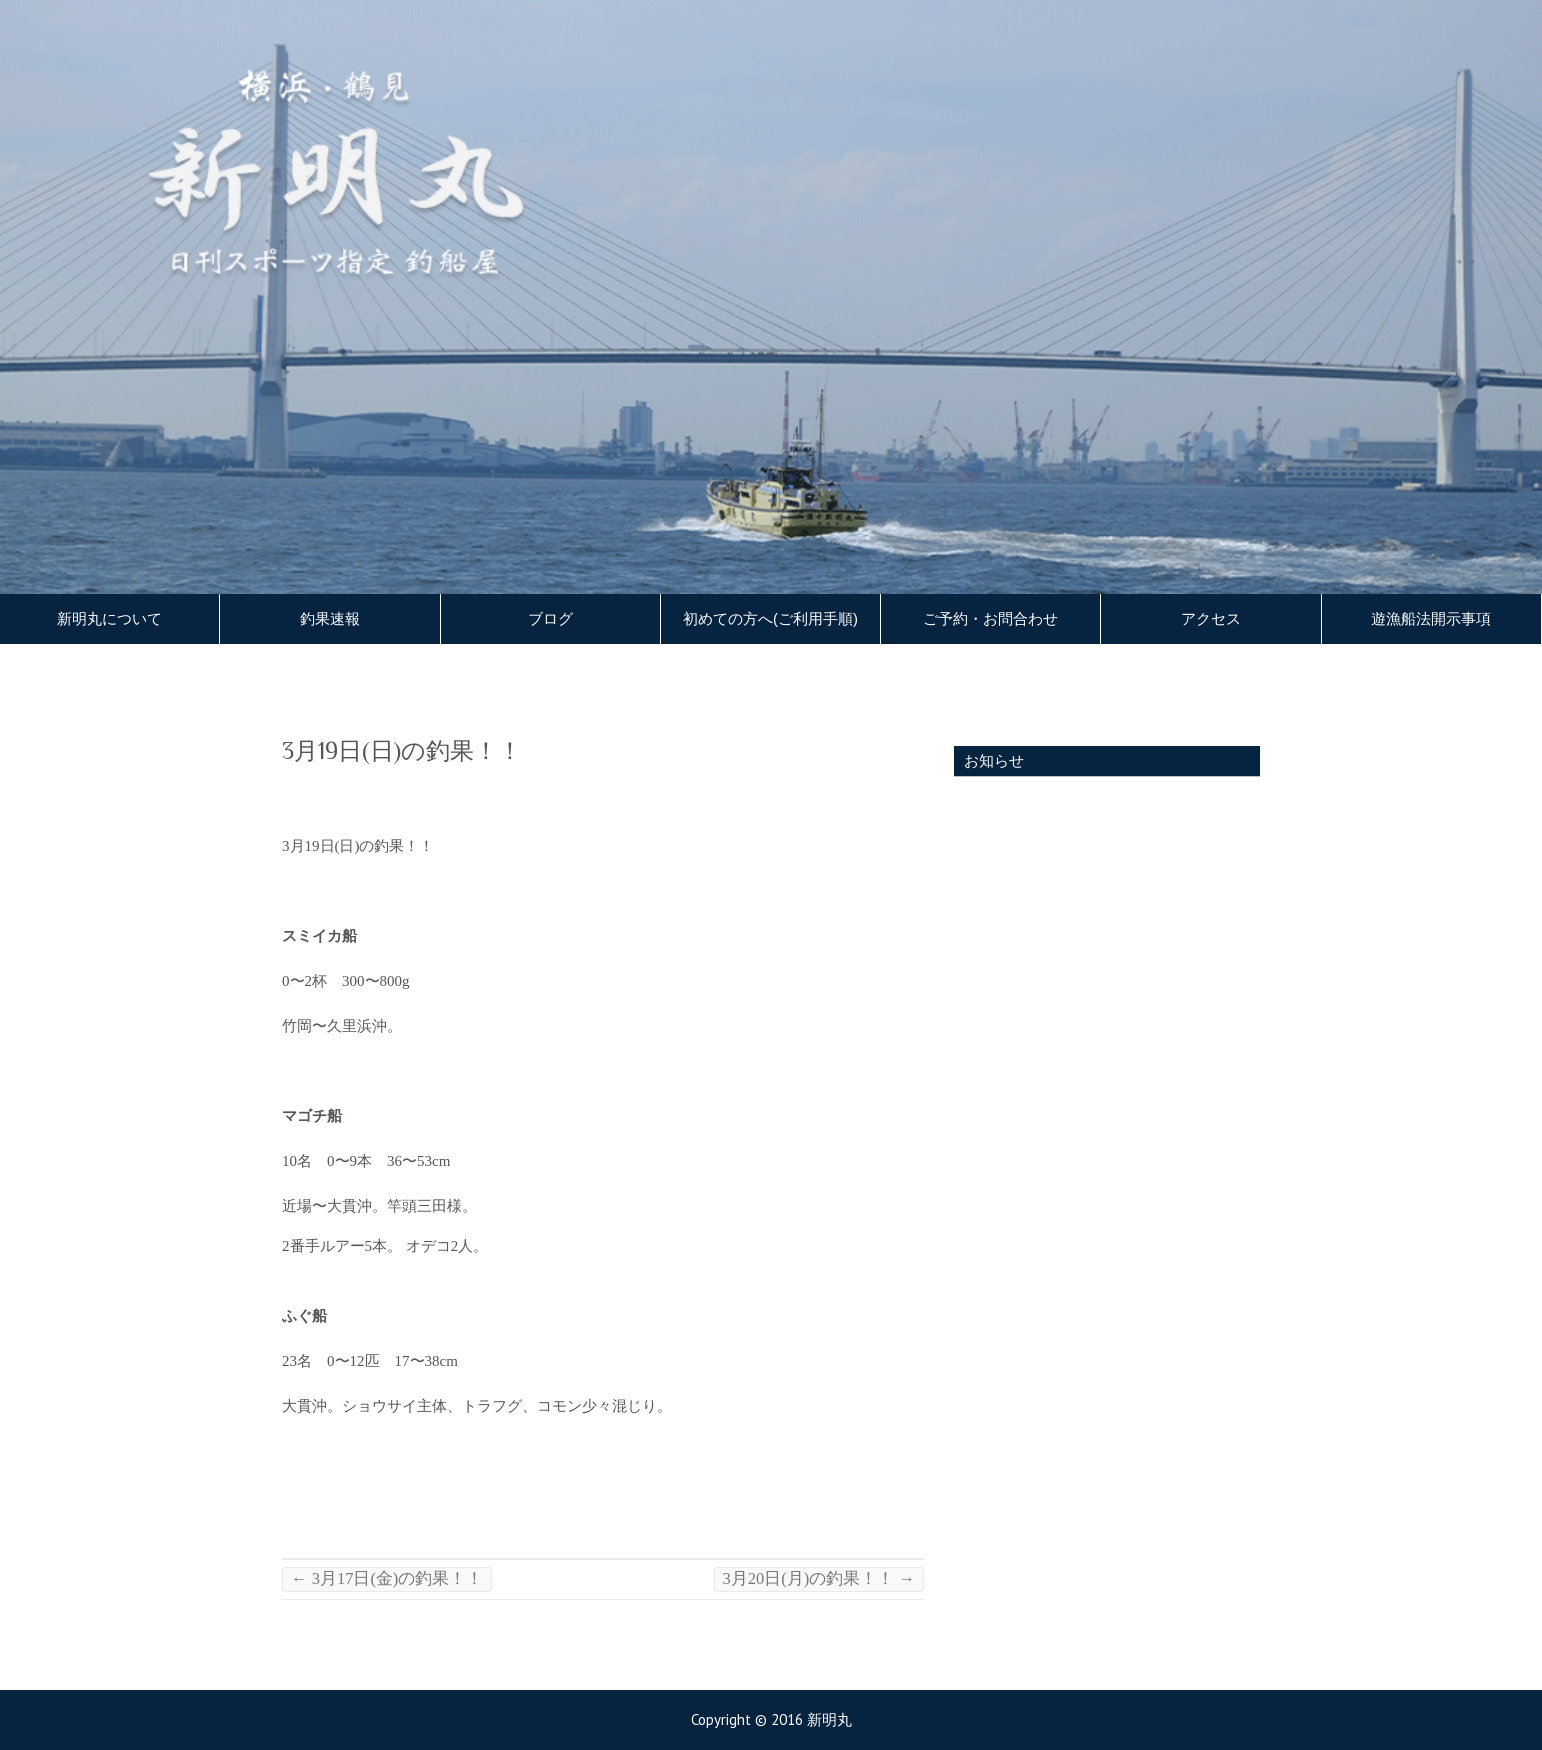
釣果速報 (330, 619)
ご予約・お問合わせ (990, 619)
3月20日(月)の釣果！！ (819, 1578)
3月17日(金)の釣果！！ (387, 1578)
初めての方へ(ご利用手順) (770, 619)
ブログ (550, 619)
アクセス (1211, 619)
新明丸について (109, 619)
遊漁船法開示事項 (1431, 619)
